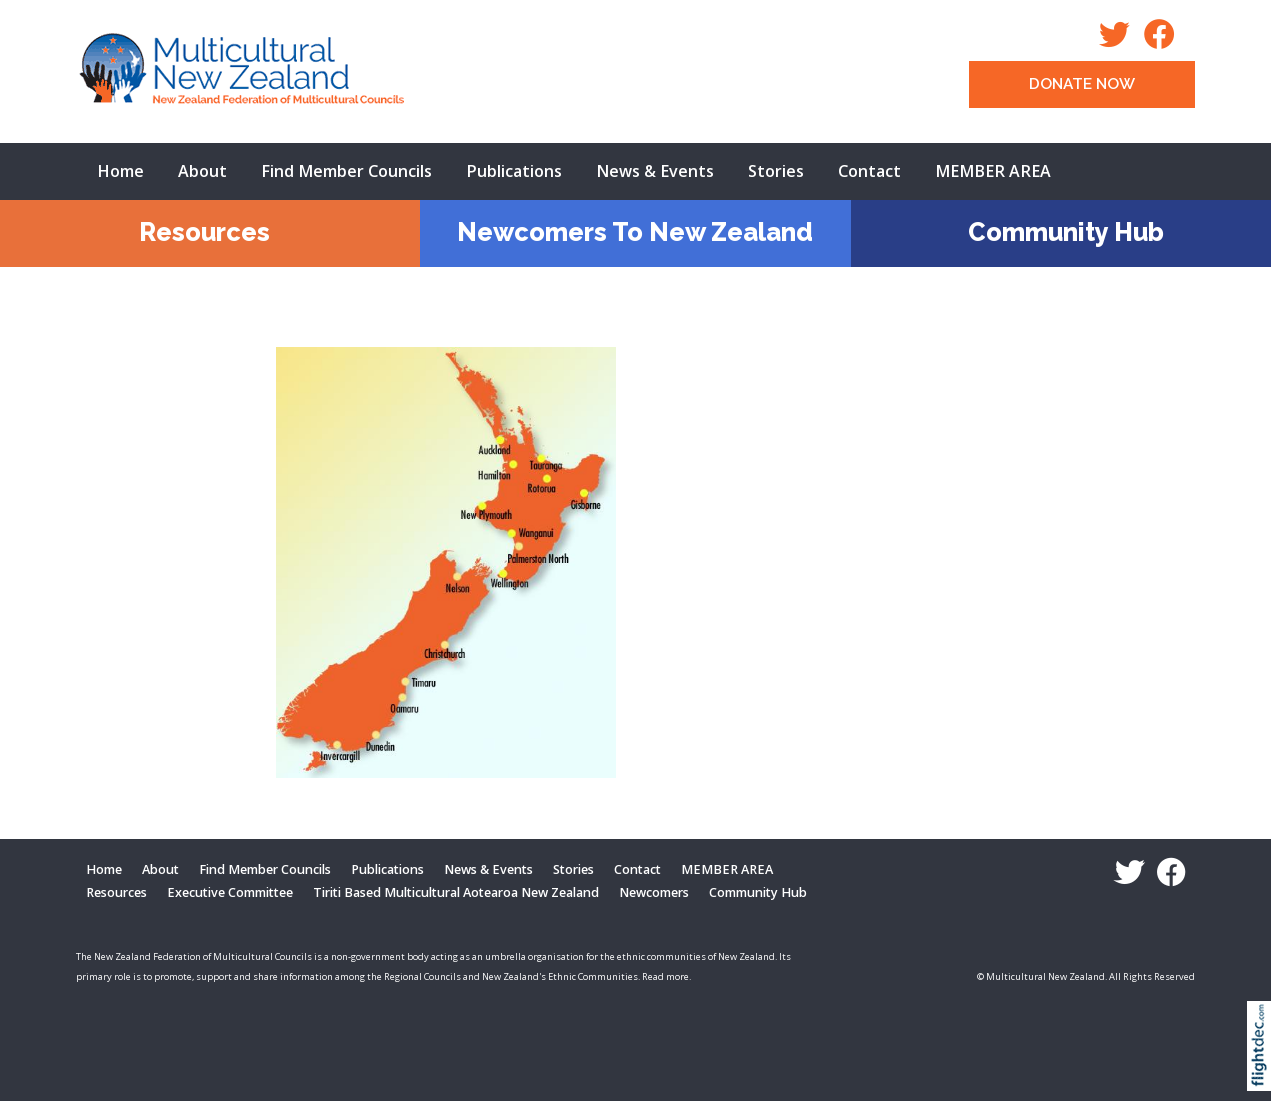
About (202, 171)
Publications (514, 171)
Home (120, 171)
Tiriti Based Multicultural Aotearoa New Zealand (456, 892)
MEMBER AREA (993, 171)
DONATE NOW (1082, 84)
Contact (869, 171)
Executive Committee (230, 892)
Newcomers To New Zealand (635, 232)
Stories (776, 171)
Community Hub (1066, 232)
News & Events (655, 171)
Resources (204, 232)
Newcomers (654, 892)
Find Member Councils (346, 171)
